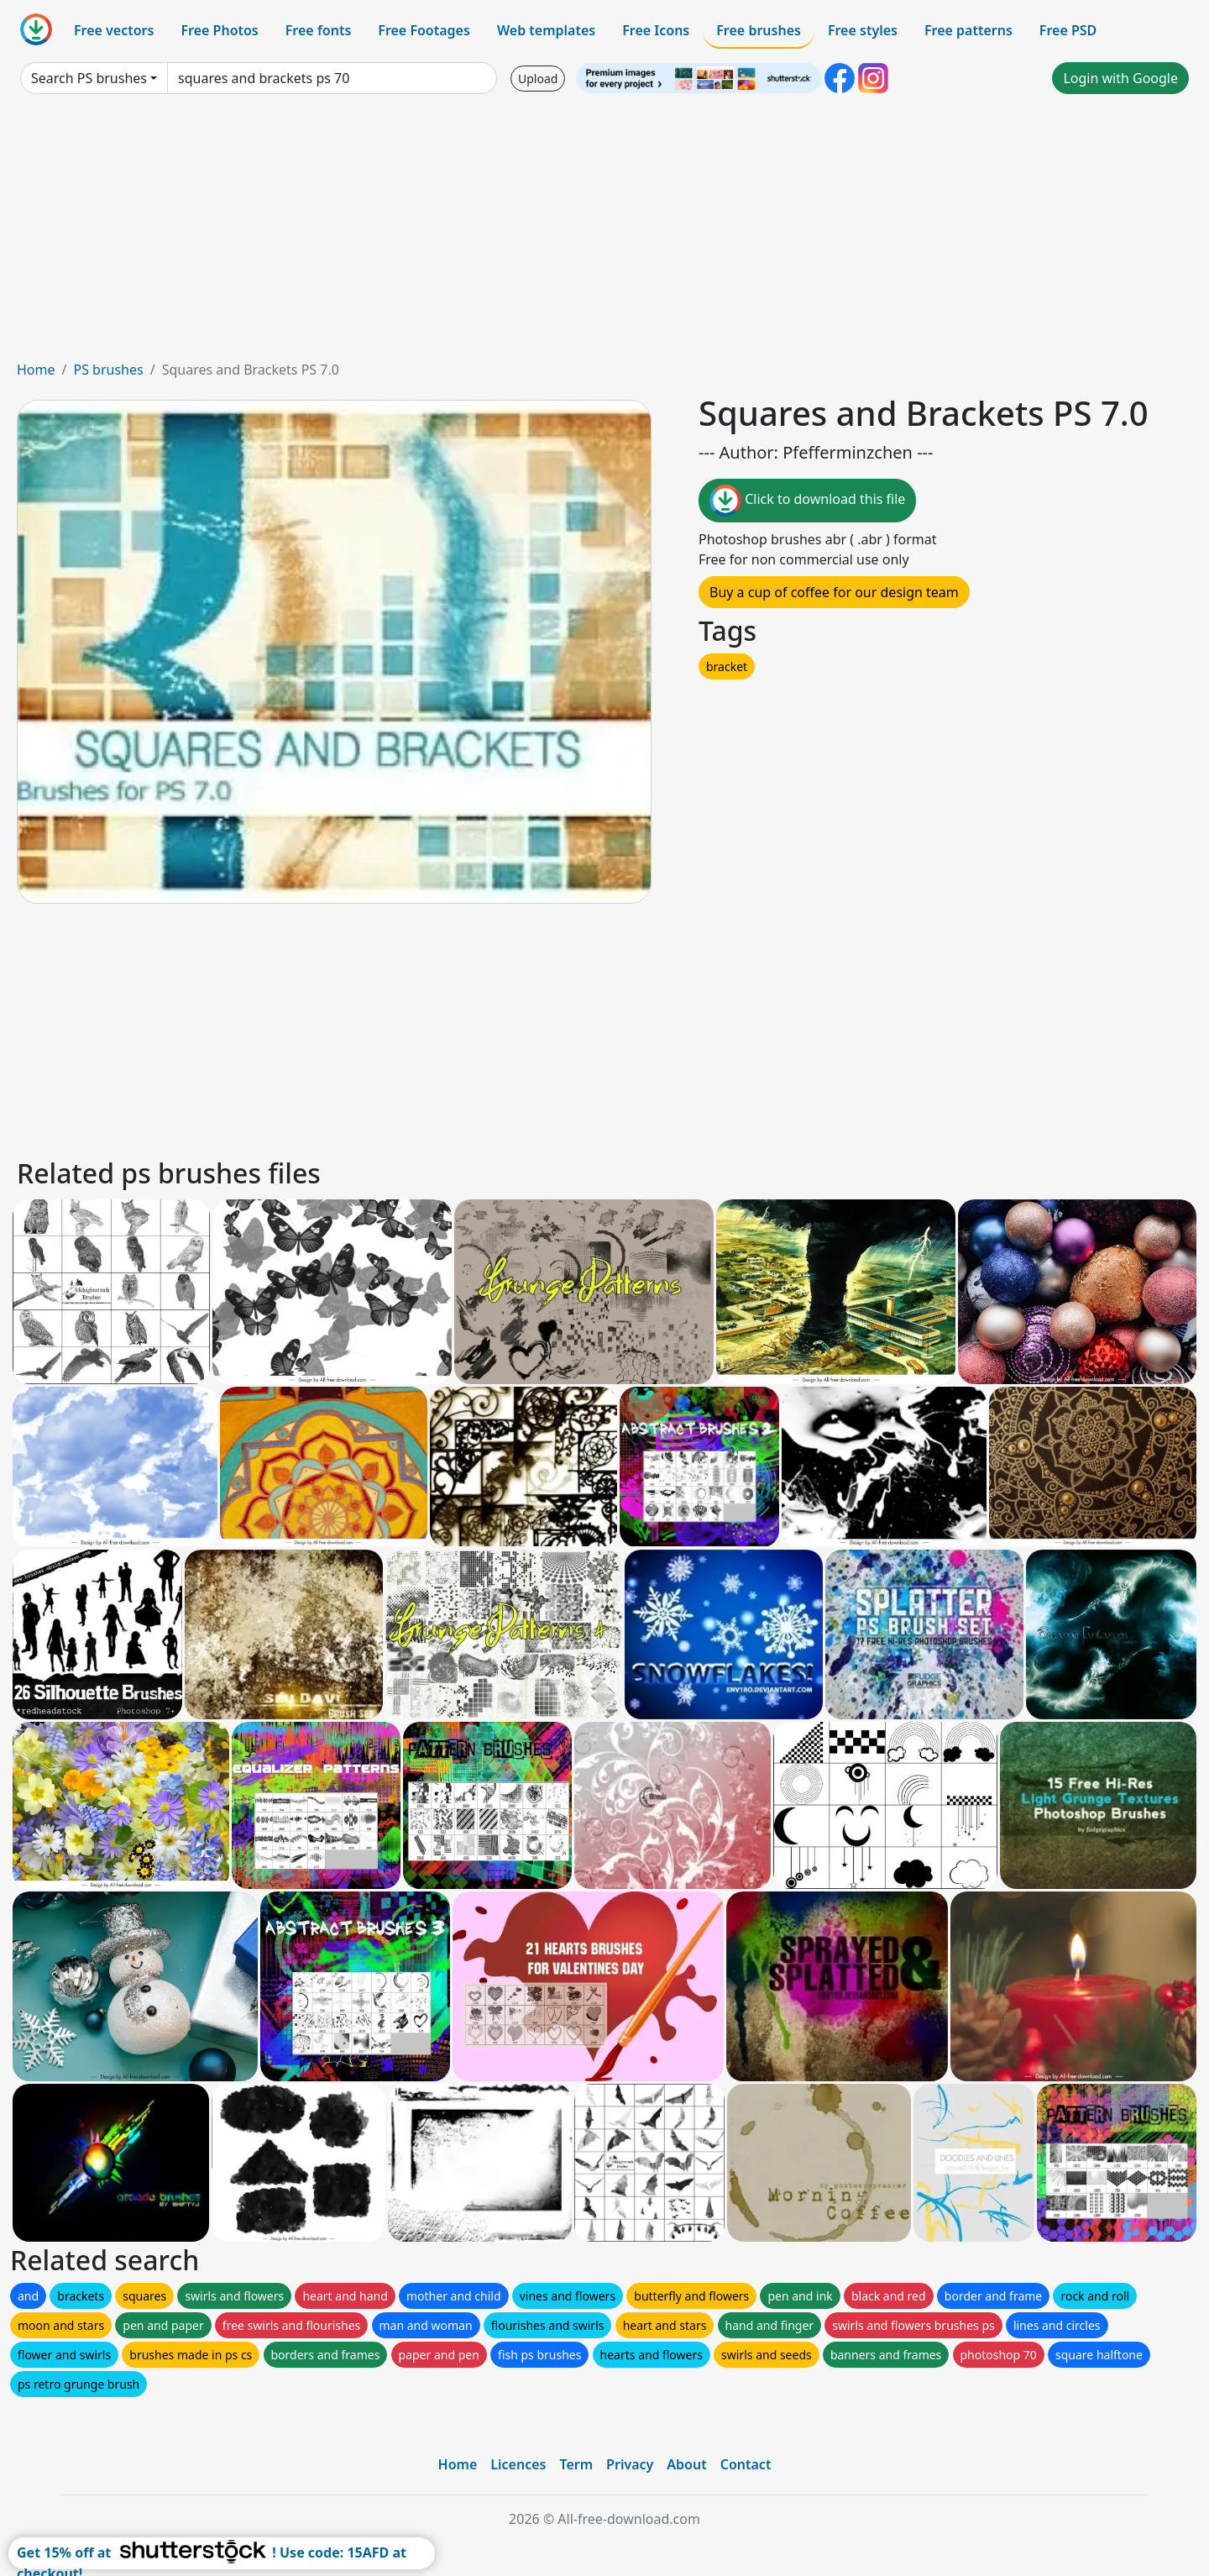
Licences (518, 2464)
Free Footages (424, 30)
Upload (537, 79)
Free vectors (114, 30)
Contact (746, 2464)
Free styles (863, 30)
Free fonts (318, 30)
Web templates (546, 30)
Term (576, 2464)
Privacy (629, 2464)
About (686, 2464)
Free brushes (758, 30)
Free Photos (219, 30)
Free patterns (968, 30)
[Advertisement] (604, 233)
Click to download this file (807, 501)
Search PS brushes (89, 78)
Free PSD (1067, 30)
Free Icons (655, 30)
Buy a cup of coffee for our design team (834, 592)
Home (36, 369)
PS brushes (108, 369)
